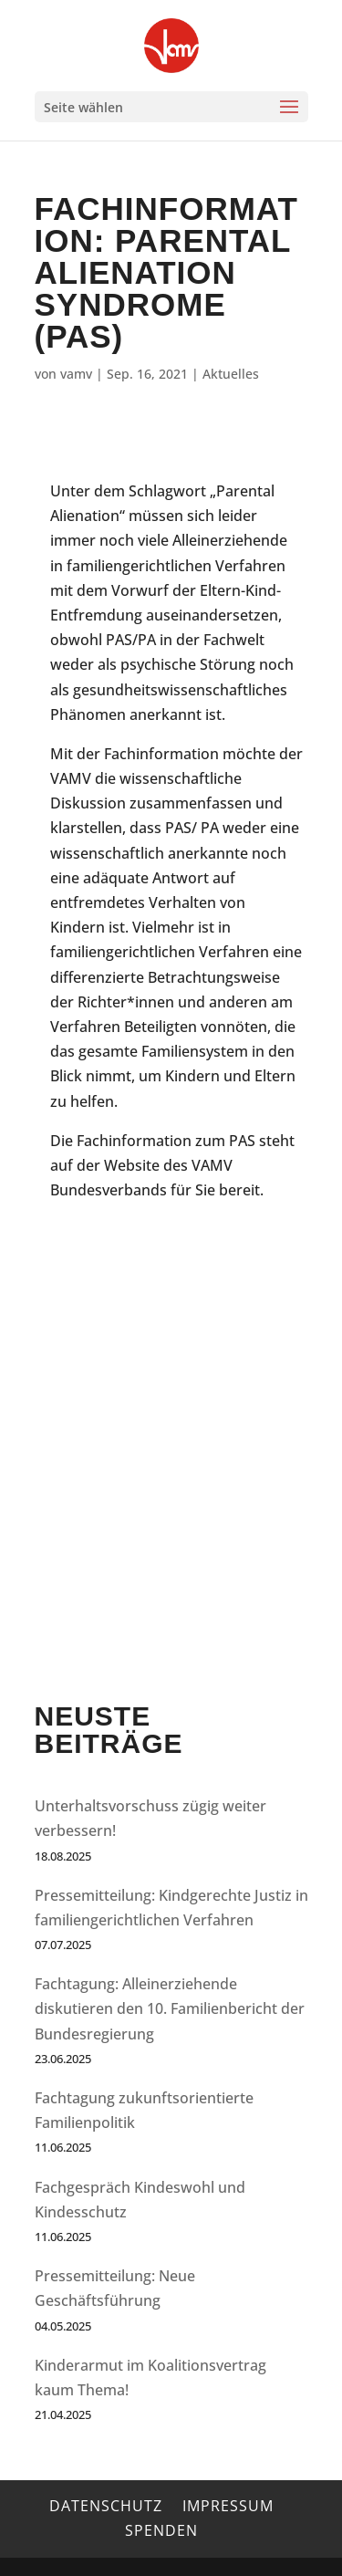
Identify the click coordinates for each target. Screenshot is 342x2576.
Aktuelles (230, 373)
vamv (76, 373)
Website (132, 1165)
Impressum (228, 2506)
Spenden (161, 2530)
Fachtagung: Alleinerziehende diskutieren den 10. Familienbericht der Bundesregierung (170, 2008)
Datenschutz (105, 2506)
